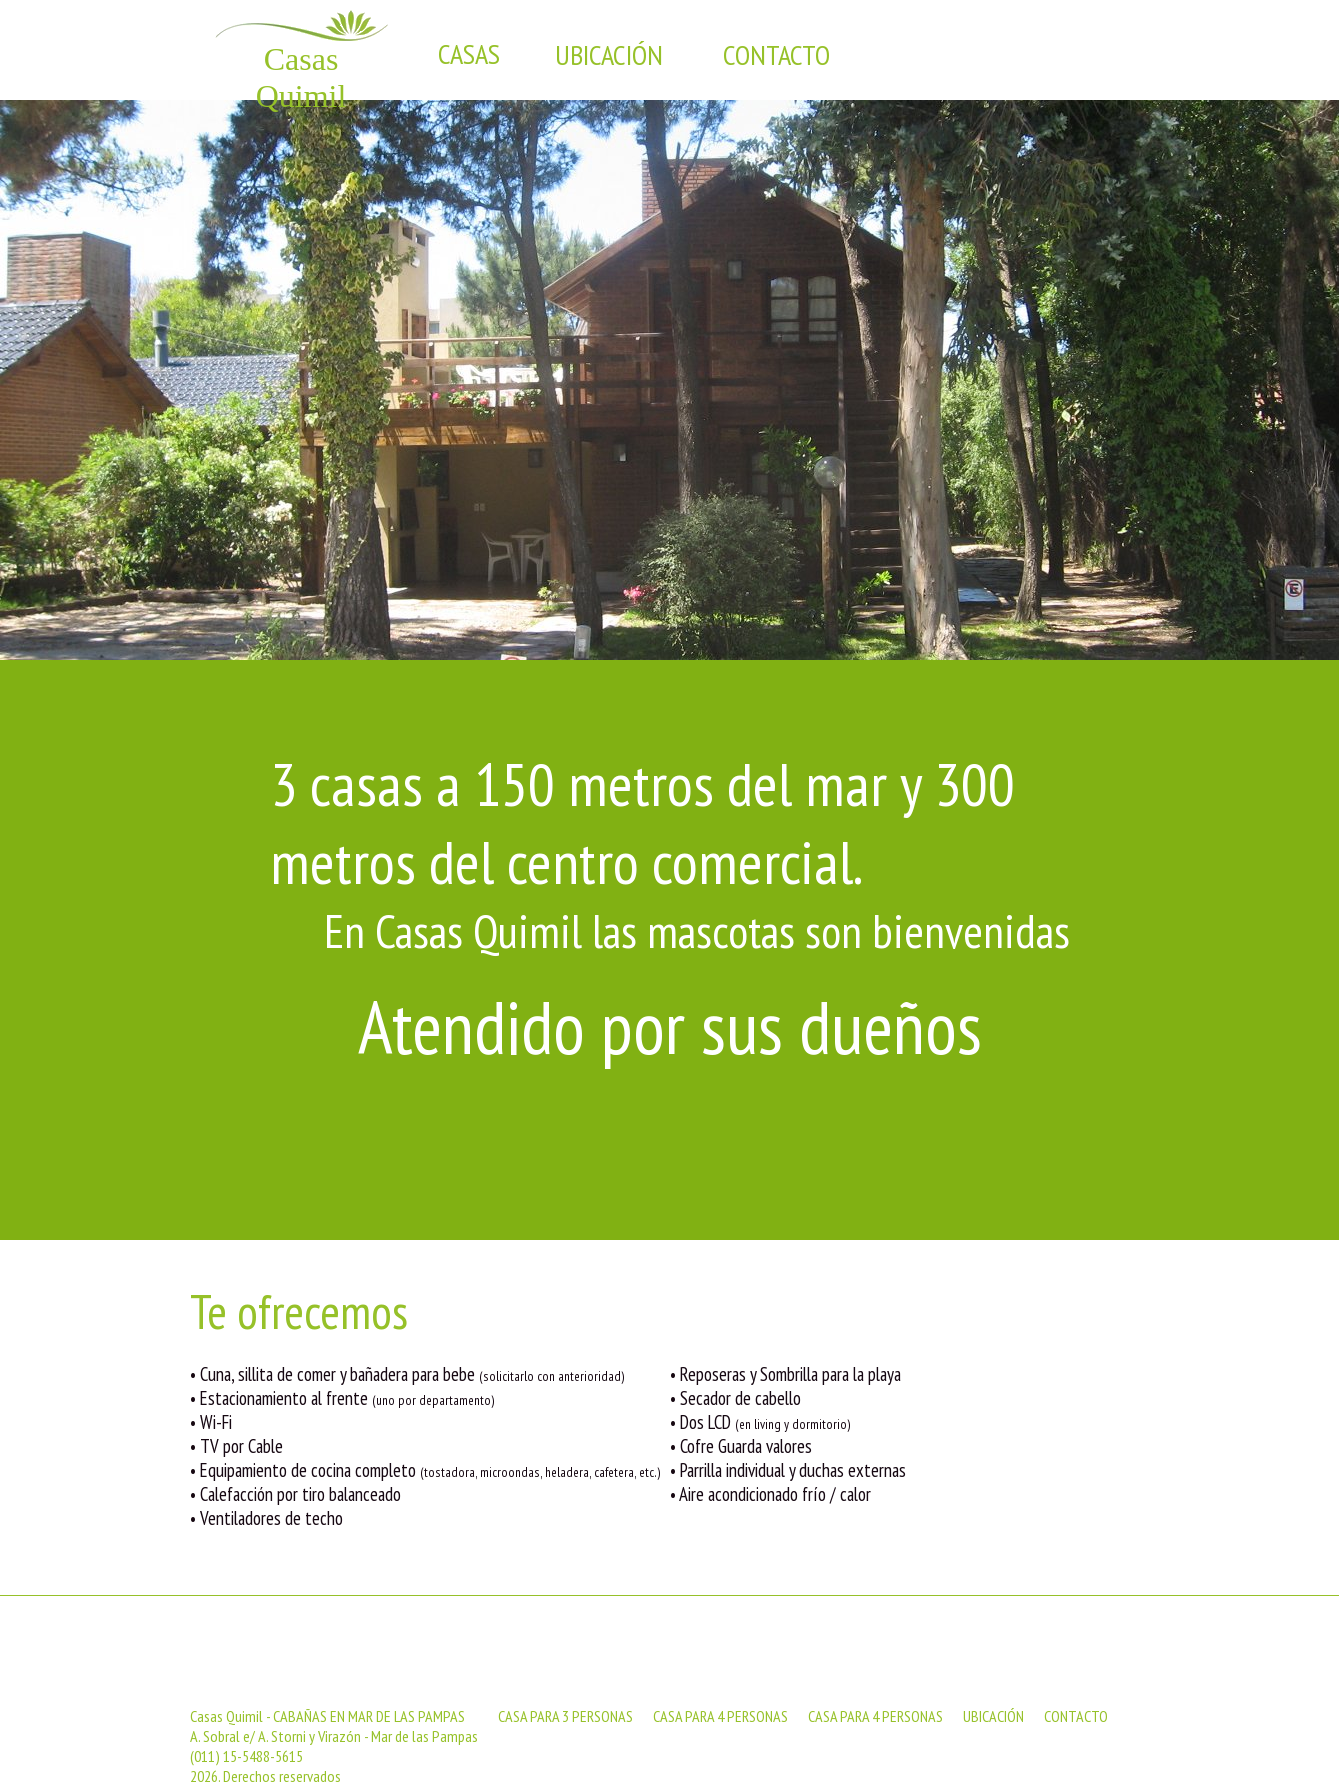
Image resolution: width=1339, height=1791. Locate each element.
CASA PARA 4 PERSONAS (720, 1716)
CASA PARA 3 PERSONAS (565, 1716)
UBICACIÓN (993, 1716)
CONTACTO (1076, 1716)
